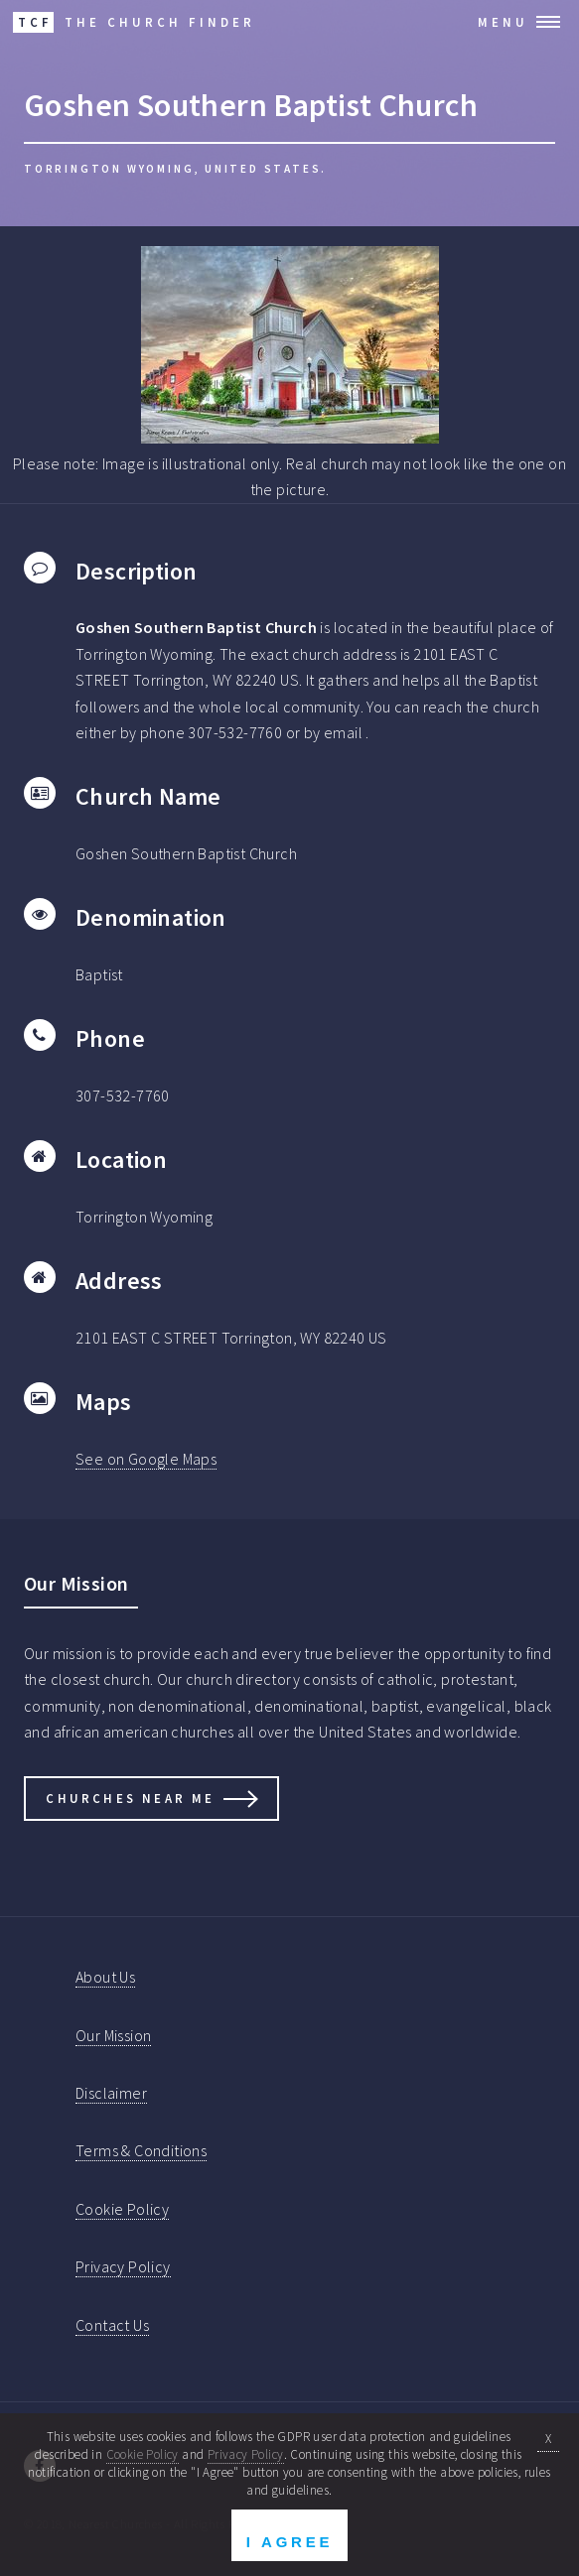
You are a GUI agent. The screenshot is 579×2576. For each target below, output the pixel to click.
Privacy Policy (123, 2266)
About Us (105, 1977)
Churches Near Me (130, 1798)
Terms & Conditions (141, 2150)
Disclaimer (111, 2093)
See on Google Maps (146, 1459)
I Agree (289, 2541)
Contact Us (112, 2325)
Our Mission (113, 2035)
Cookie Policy (122, 2209)
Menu (503, 22)
